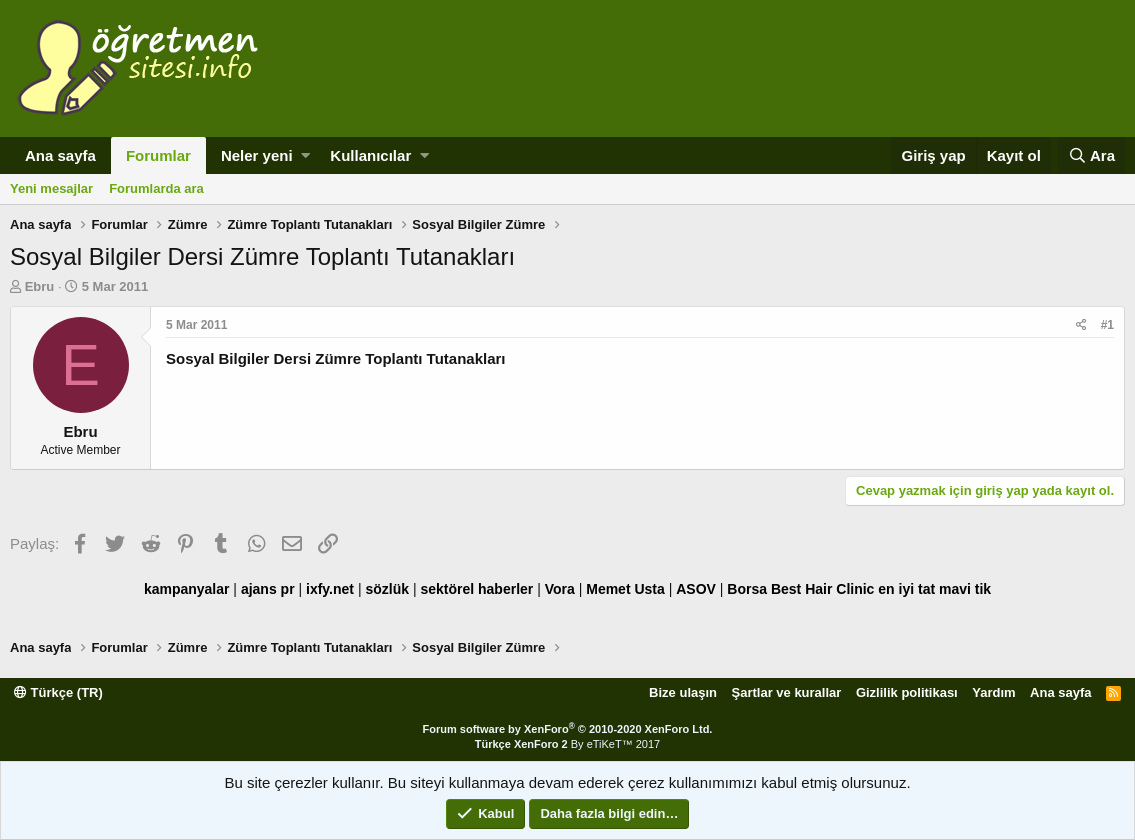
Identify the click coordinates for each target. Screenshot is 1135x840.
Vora (560, 589)
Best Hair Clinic (822, 589)
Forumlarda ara (156, 188)
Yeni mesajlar (51, 188)
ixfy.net (330, 589)
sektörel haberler (476, 589)
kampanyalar (187, 589)
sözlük (387, 589)
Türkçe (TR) (58, 692)
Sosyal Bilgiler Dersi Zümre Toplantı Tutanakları (336, 358)
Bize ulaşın (683, 692)
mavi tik (965, 589)
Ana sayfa (60, 155)
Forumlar (158, 155)
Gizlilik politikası (907, 692)
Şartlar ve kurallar (787, 692)
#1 (1107, 325)
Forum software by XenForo (568, 729)
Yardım (993, 692)
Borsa (747, 589)
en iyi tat (906, 589)
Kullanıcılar (370, 155)
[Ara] (1091, 155)
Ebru (40, 286)
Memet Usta (625, 589)
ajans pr (268, 589)
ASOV (696, 589)
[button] (305, 155)
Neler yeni (257, 155)
